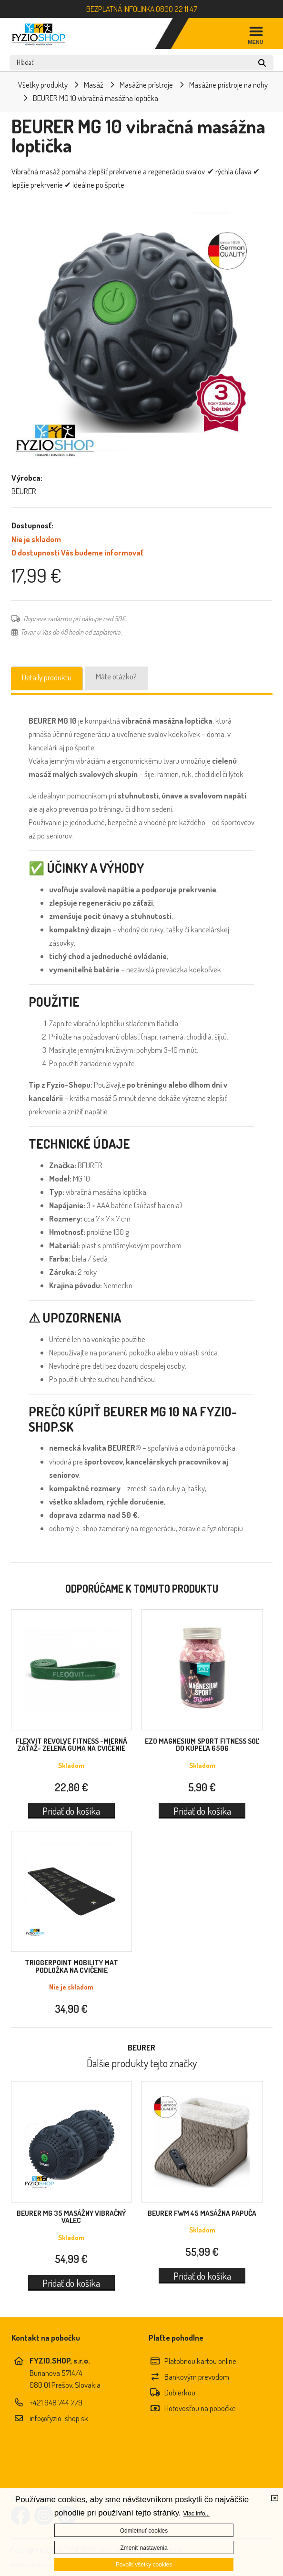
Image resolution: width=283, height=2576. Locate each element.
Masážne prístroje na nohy (228, 85)
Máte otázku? (116, 676)
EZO (202, 1745)
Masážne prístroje (146, 85)
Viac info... (196, 2513)
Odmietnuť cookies (144, 2530)
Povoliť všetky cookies (144, 2564)
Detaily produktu (46, 677)
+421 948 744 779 (56, 2402)
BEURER (71, 2217)
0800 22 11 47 (176, 9)
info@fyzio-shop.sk (59, 2418)
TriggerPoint (71, 1966)
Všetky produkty (43, 85)
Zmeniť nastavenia (143, 2548)
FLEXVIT (71, 1745)
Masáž (93, 85)
